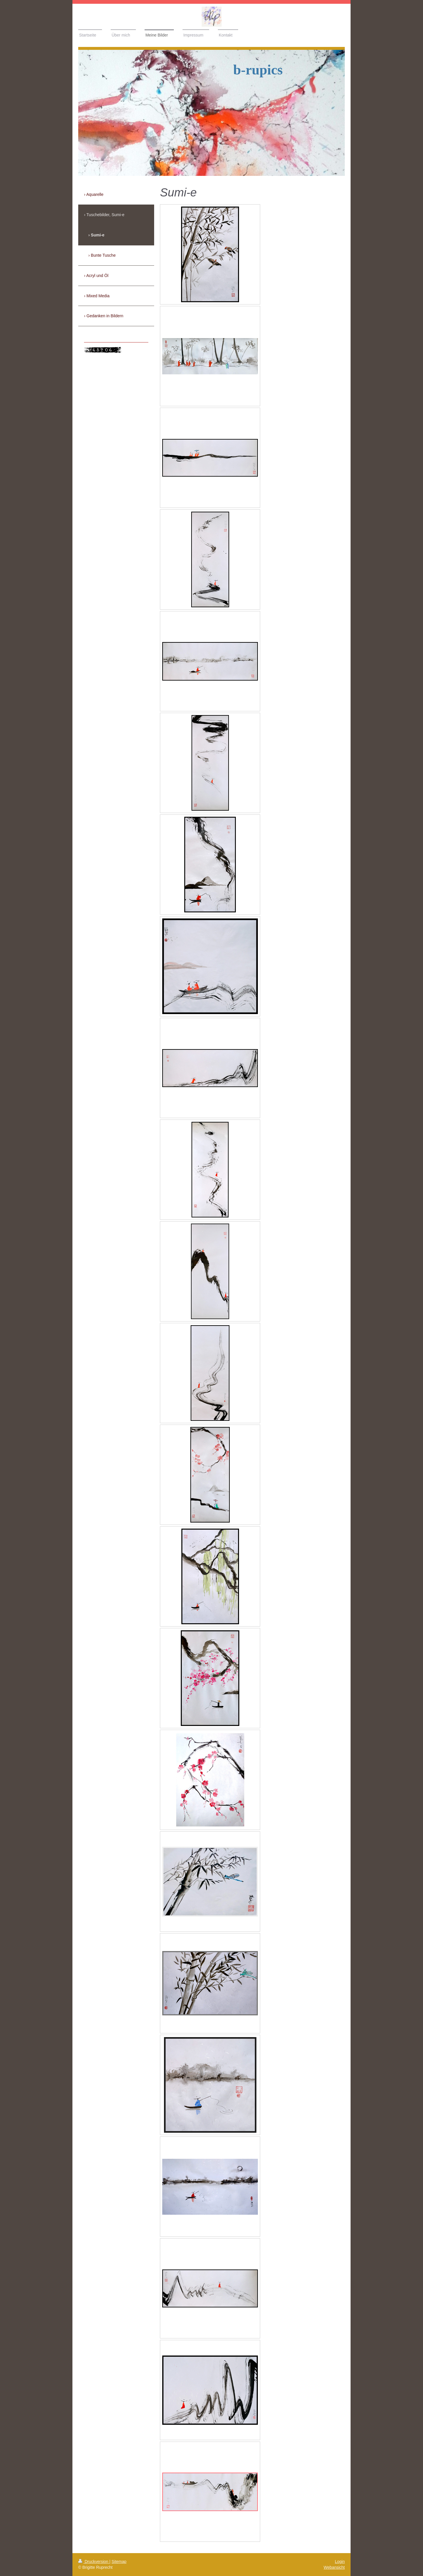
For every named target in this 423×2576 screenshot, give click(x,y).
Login (340, 2561)
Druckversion (93, 2561)
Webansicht (334, 2567)
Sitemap (119, 2561)
